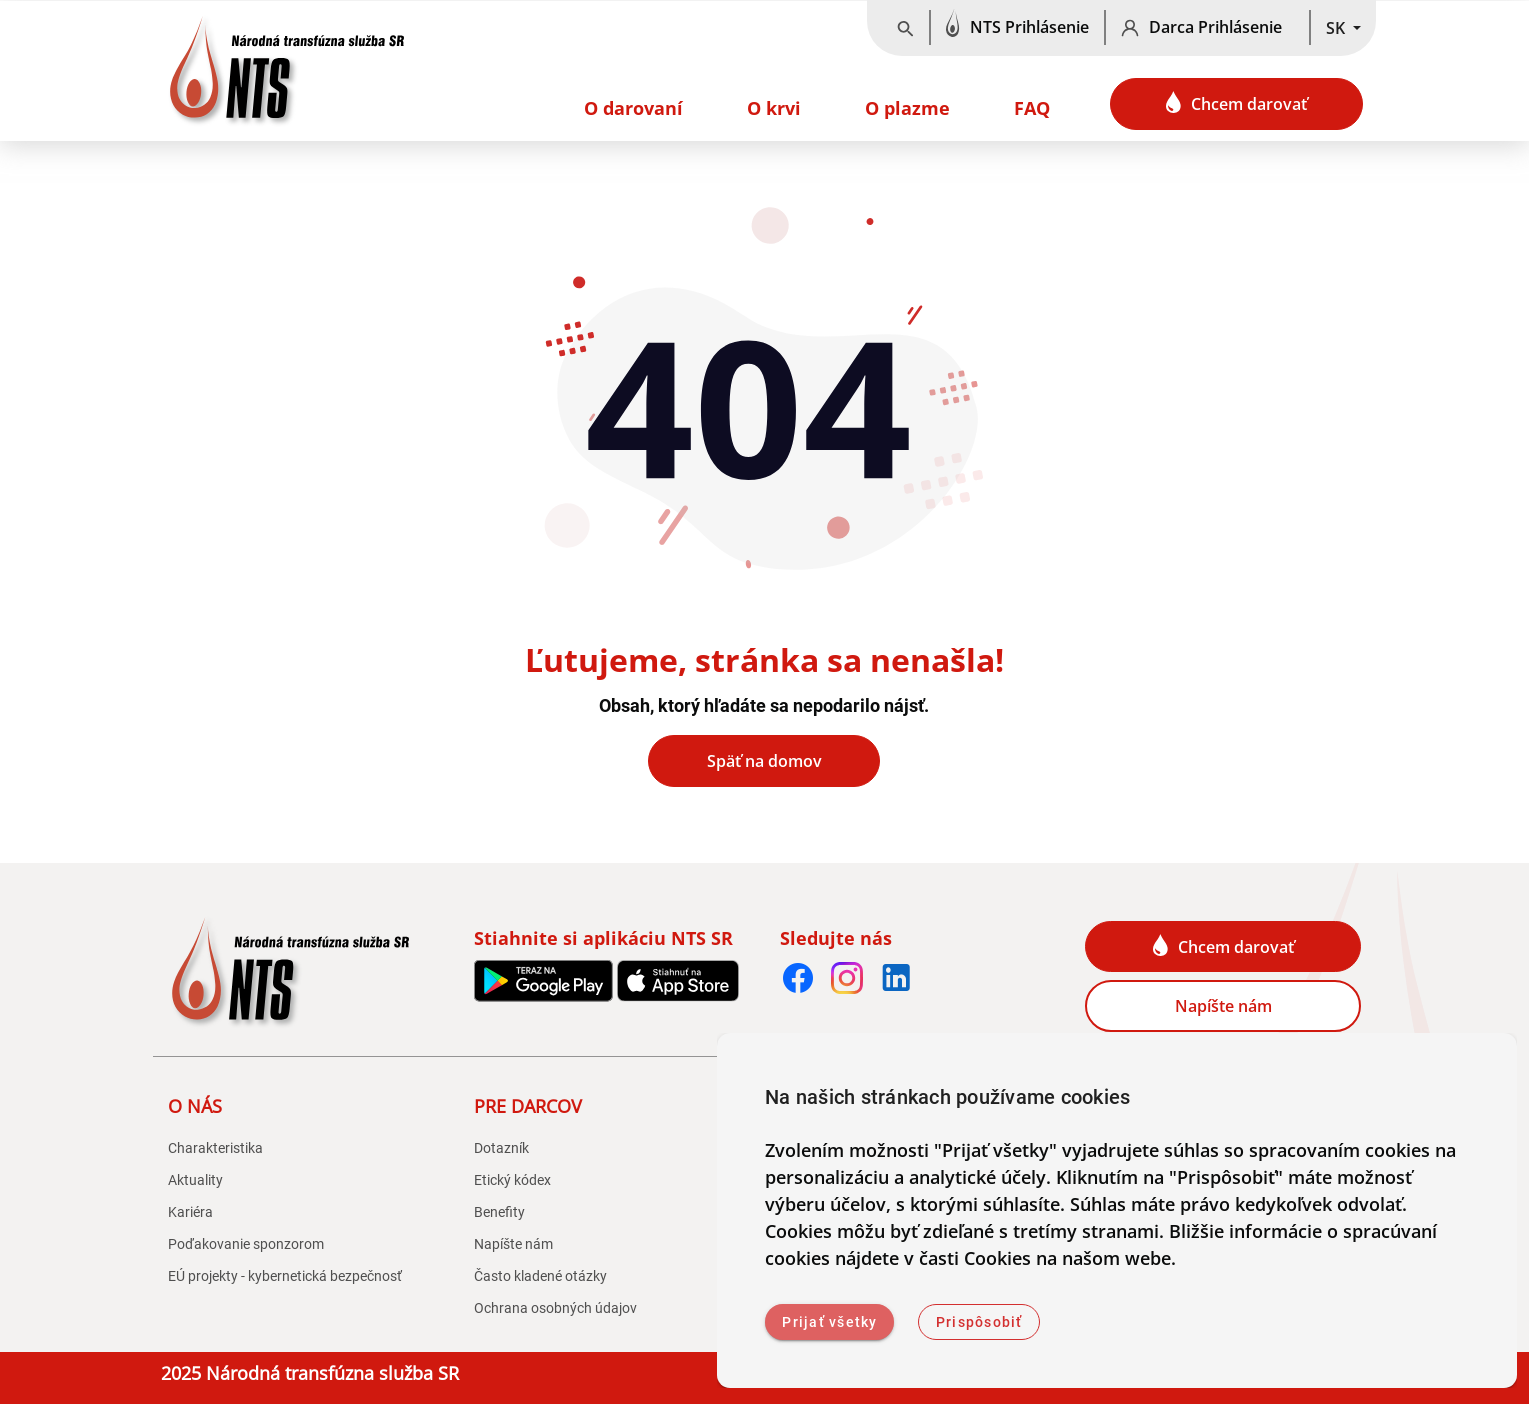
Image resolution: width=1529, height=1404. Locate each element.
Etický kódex (512, 1180)
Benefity (499, 1212)
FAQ (1032, 108)
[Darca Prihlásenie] (1207, 28)
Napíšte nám (1223, 1006)
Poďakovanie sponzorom (246, 1244)
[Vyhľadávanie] (905, 28)
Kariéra (190, 1212)
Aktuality (195, 1180)
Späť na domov (764, 761)
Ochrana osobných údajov (555, 1308)
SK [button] (1337, 28)
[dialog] (1117, 1210)
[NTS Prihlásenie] (1017, 28)
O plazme (907, 108)
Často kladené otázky (540, 1276)
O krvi (774, 108)
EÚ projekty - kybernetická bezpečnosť (285, 1276)
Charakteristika (215, 1148)
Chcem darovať (1236, 103)
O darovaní (633, 108)
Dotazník (501, 1148)
